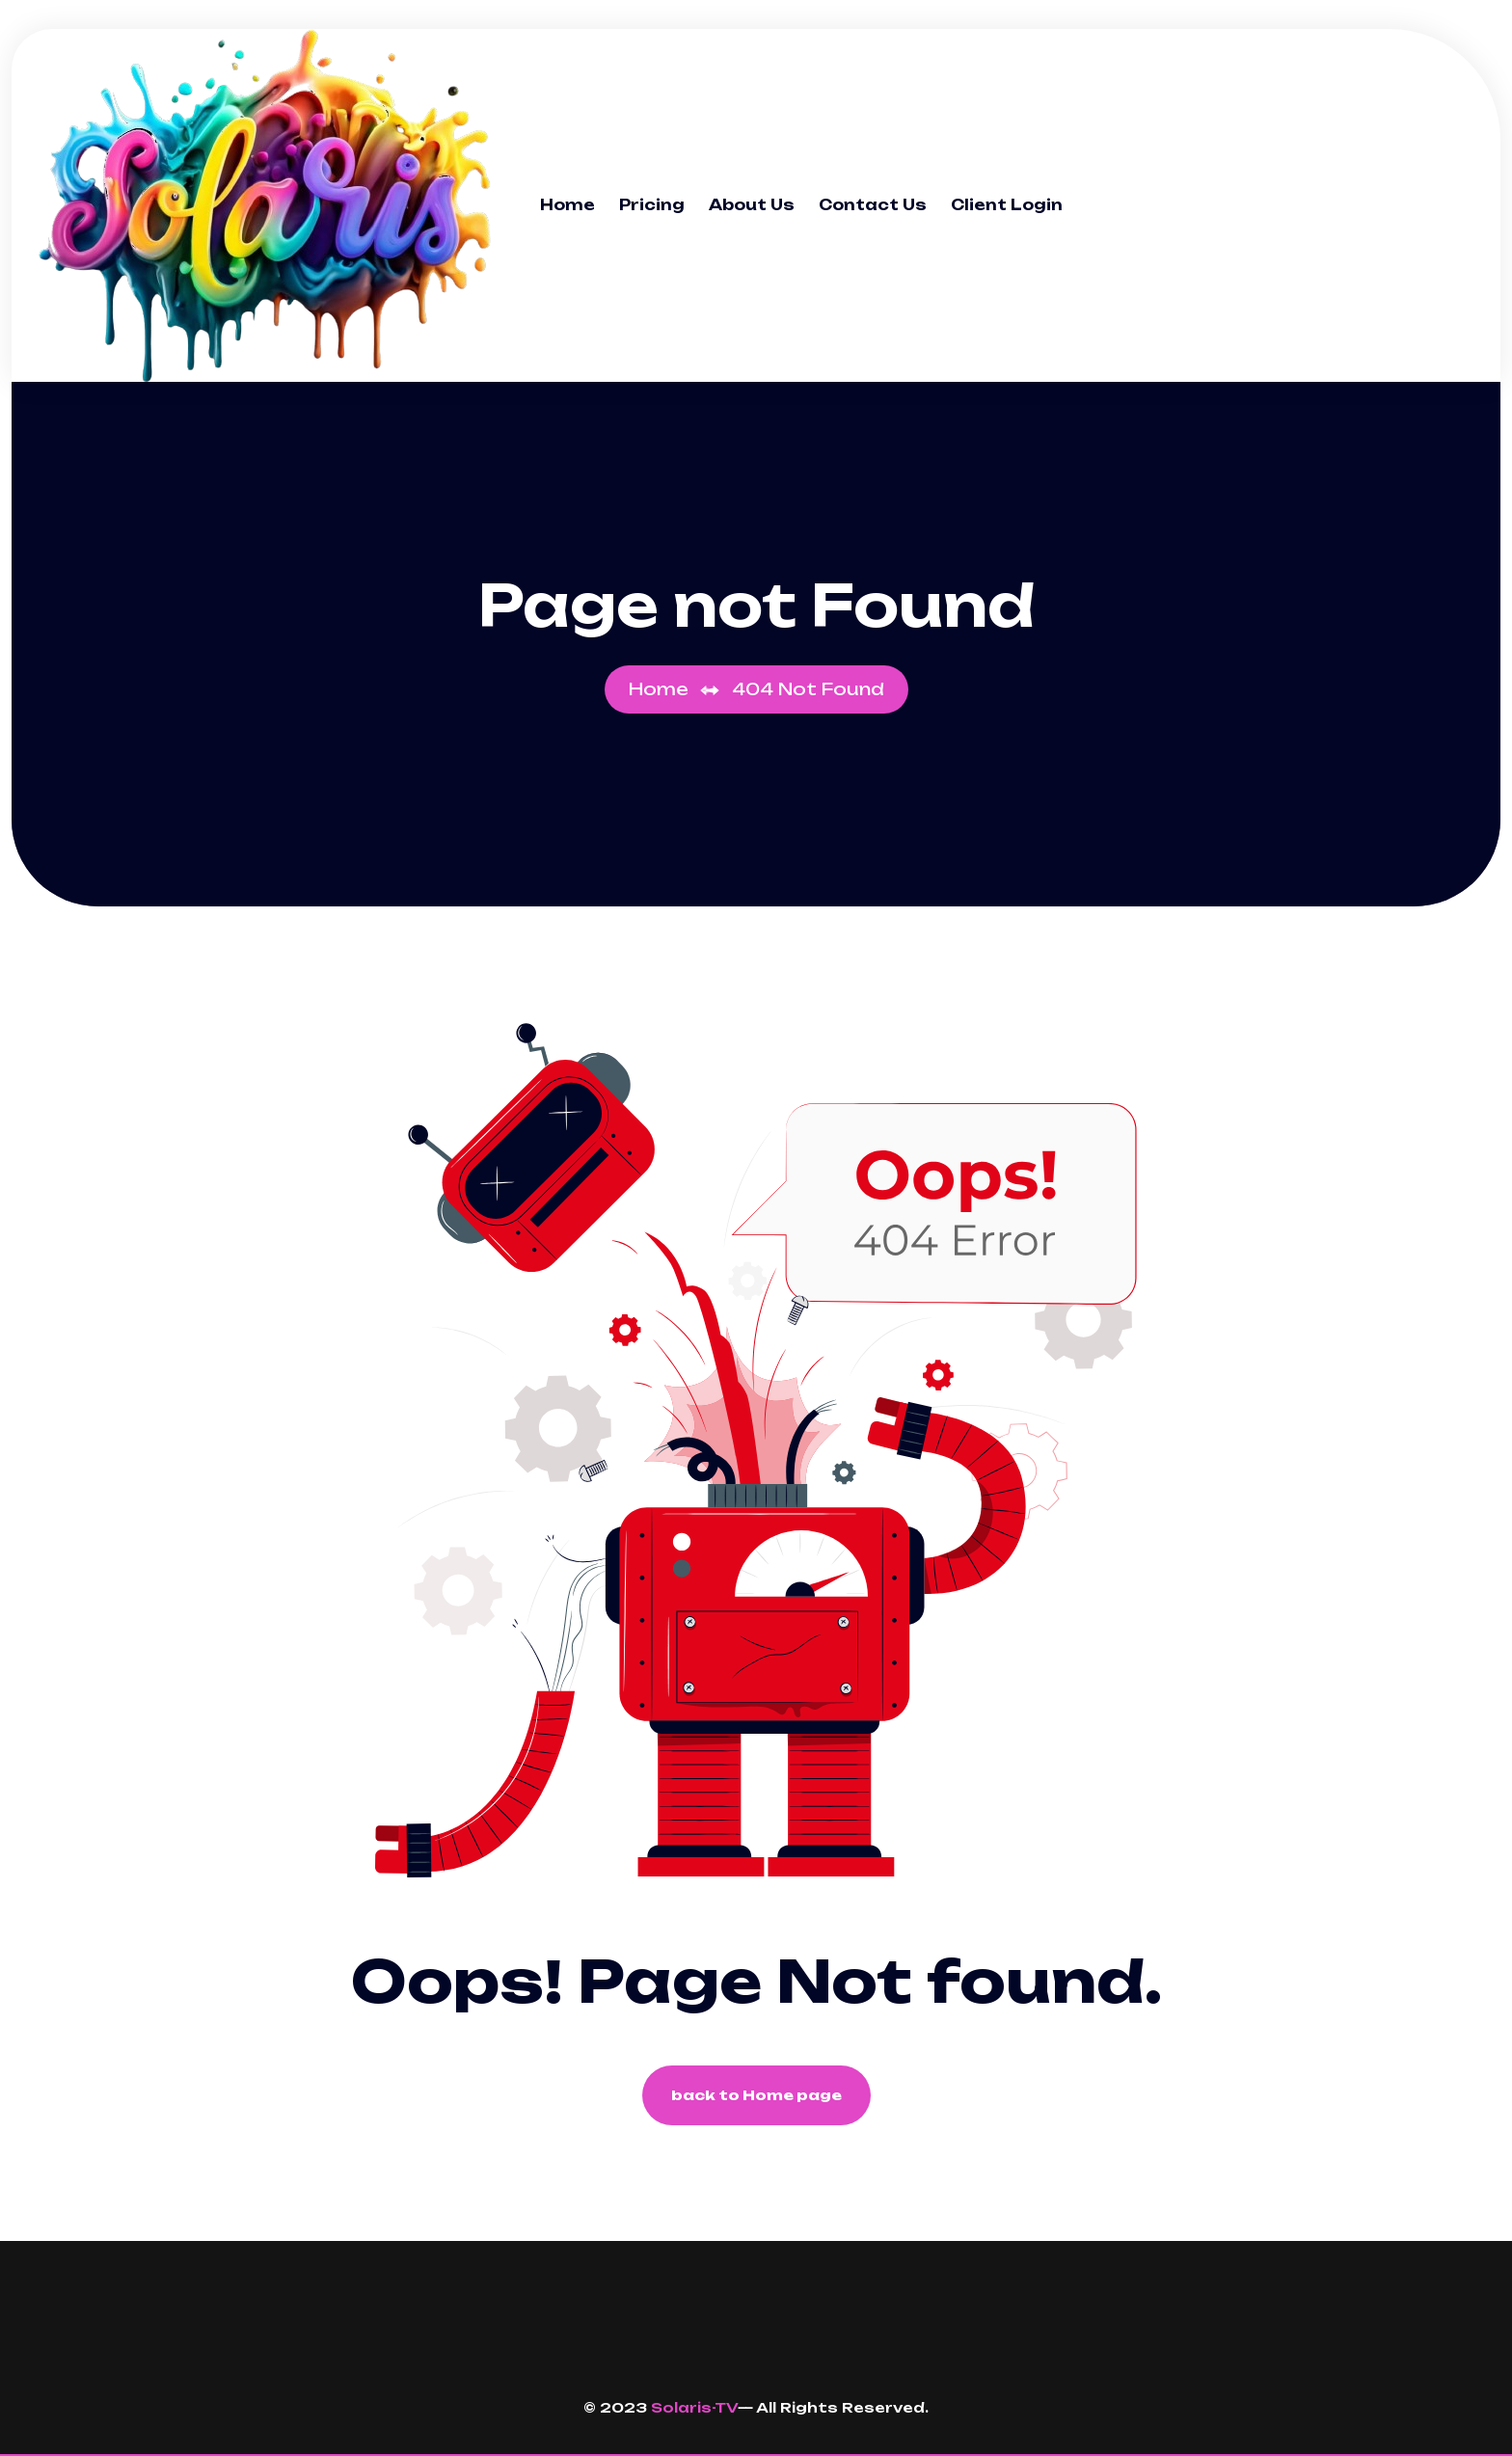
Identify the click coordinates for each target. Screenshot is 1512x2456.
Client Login (1007, 205)
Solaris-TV (694, 2407)
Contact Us (873, 205)
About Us (752, 205)
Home (567, 205)
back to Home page (756, 2095)
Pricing (652, 205)
